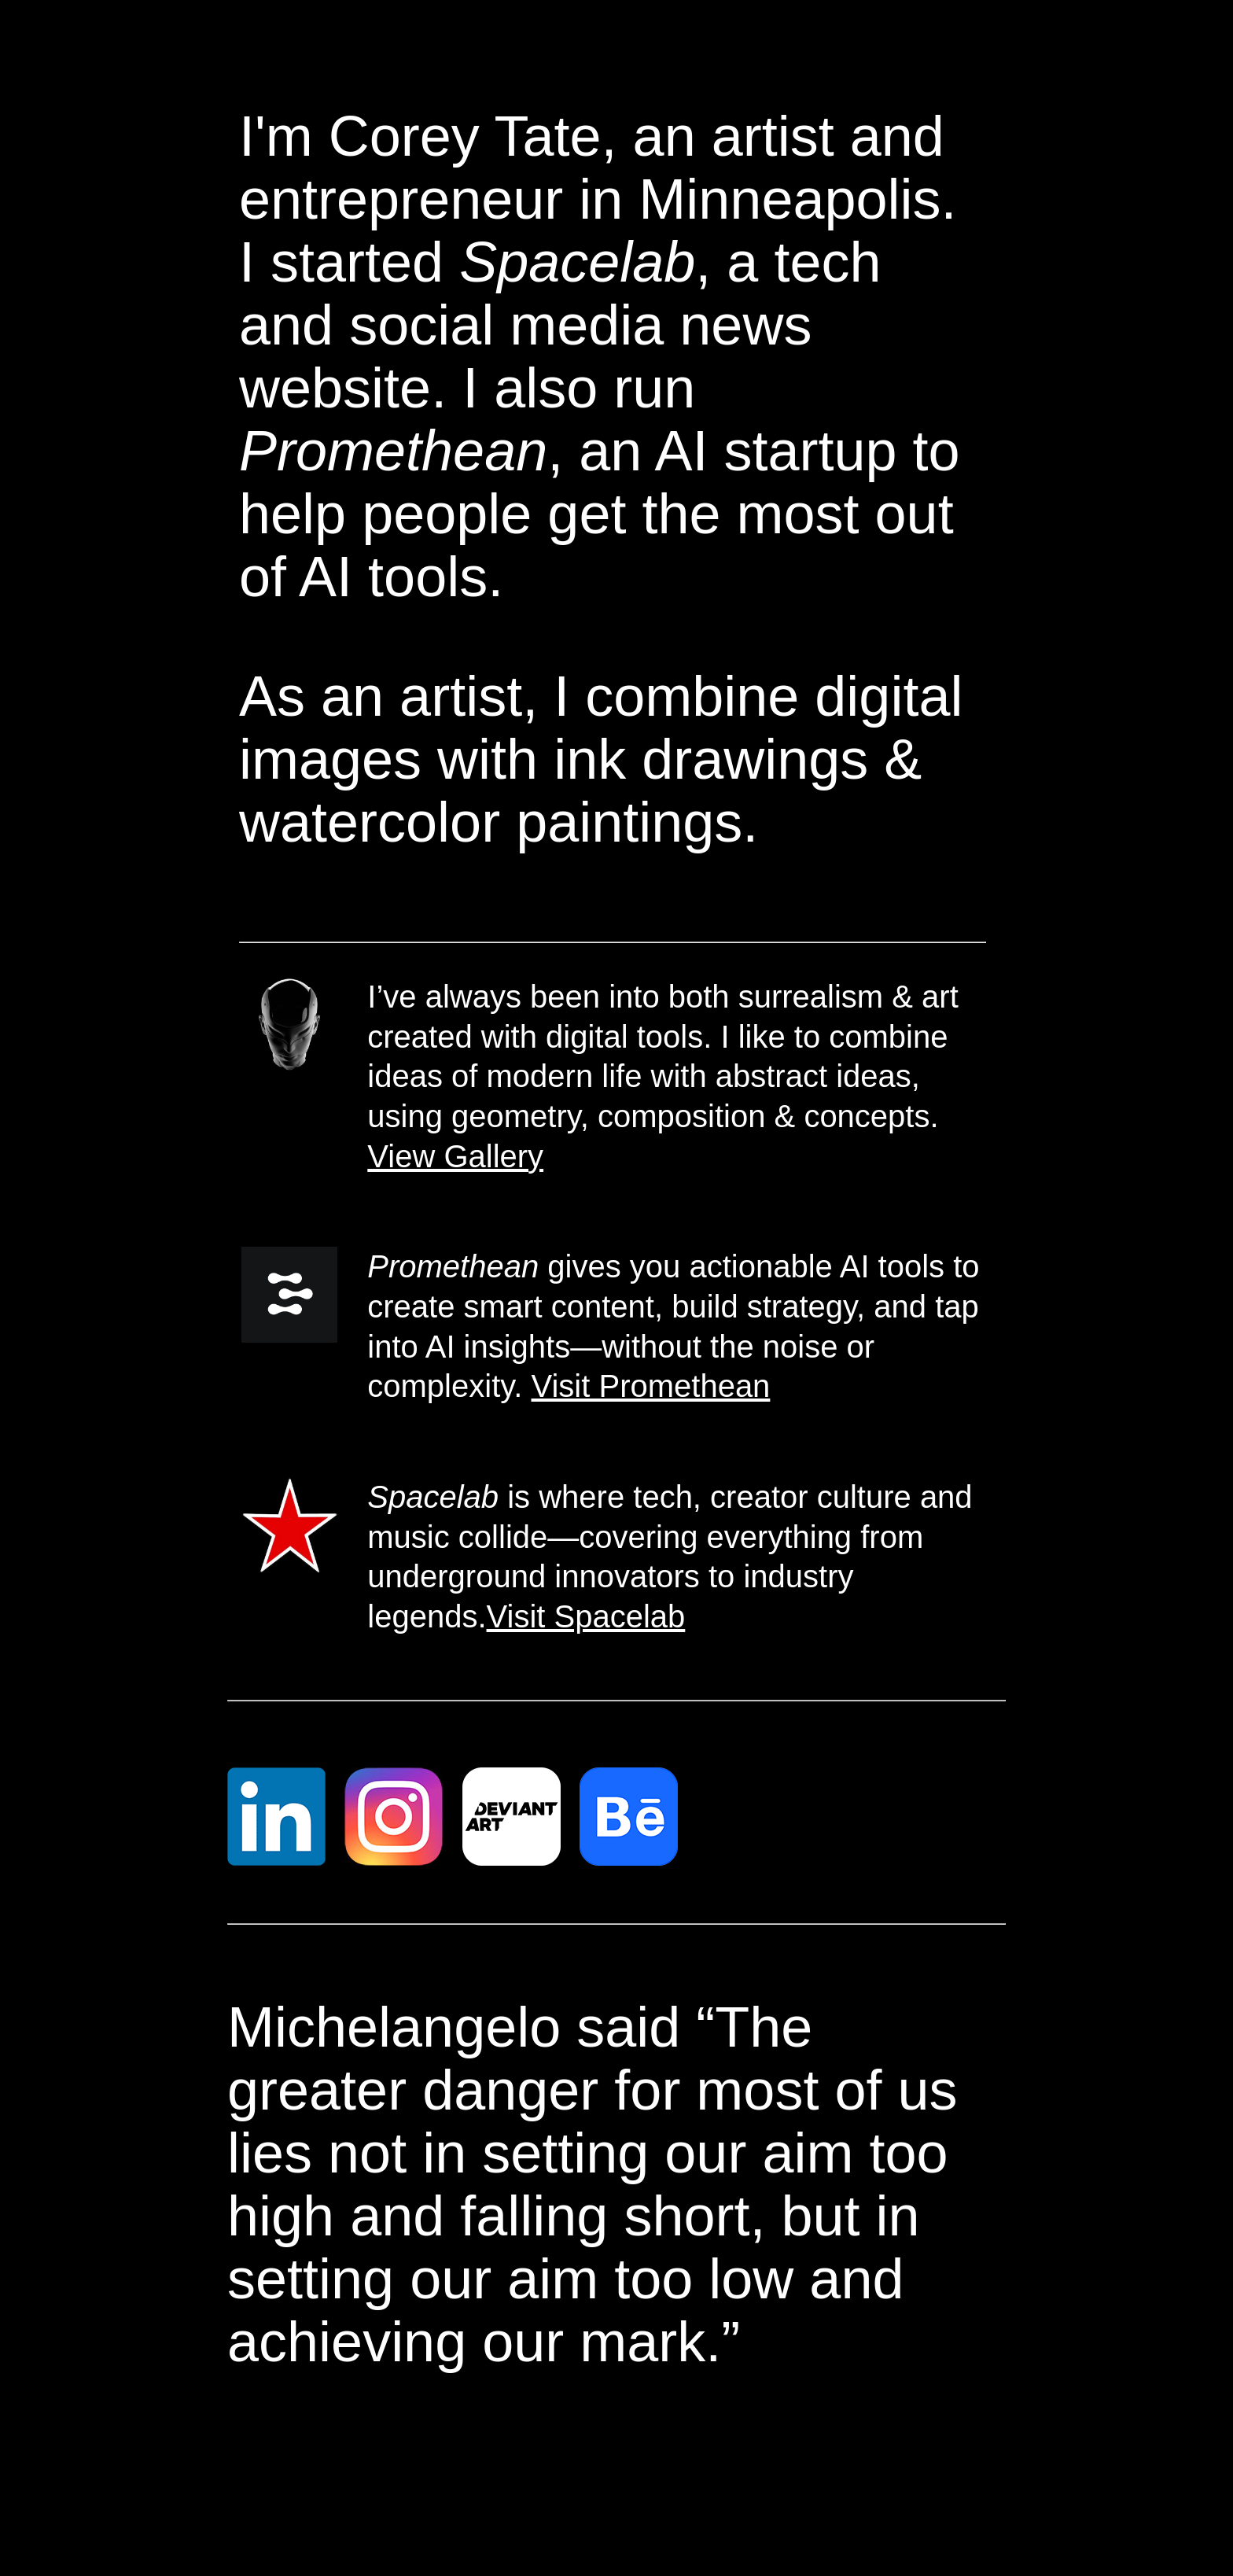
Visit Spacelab (586, 1616)
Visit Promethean (651, 1386)
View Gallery (455, 1156)
